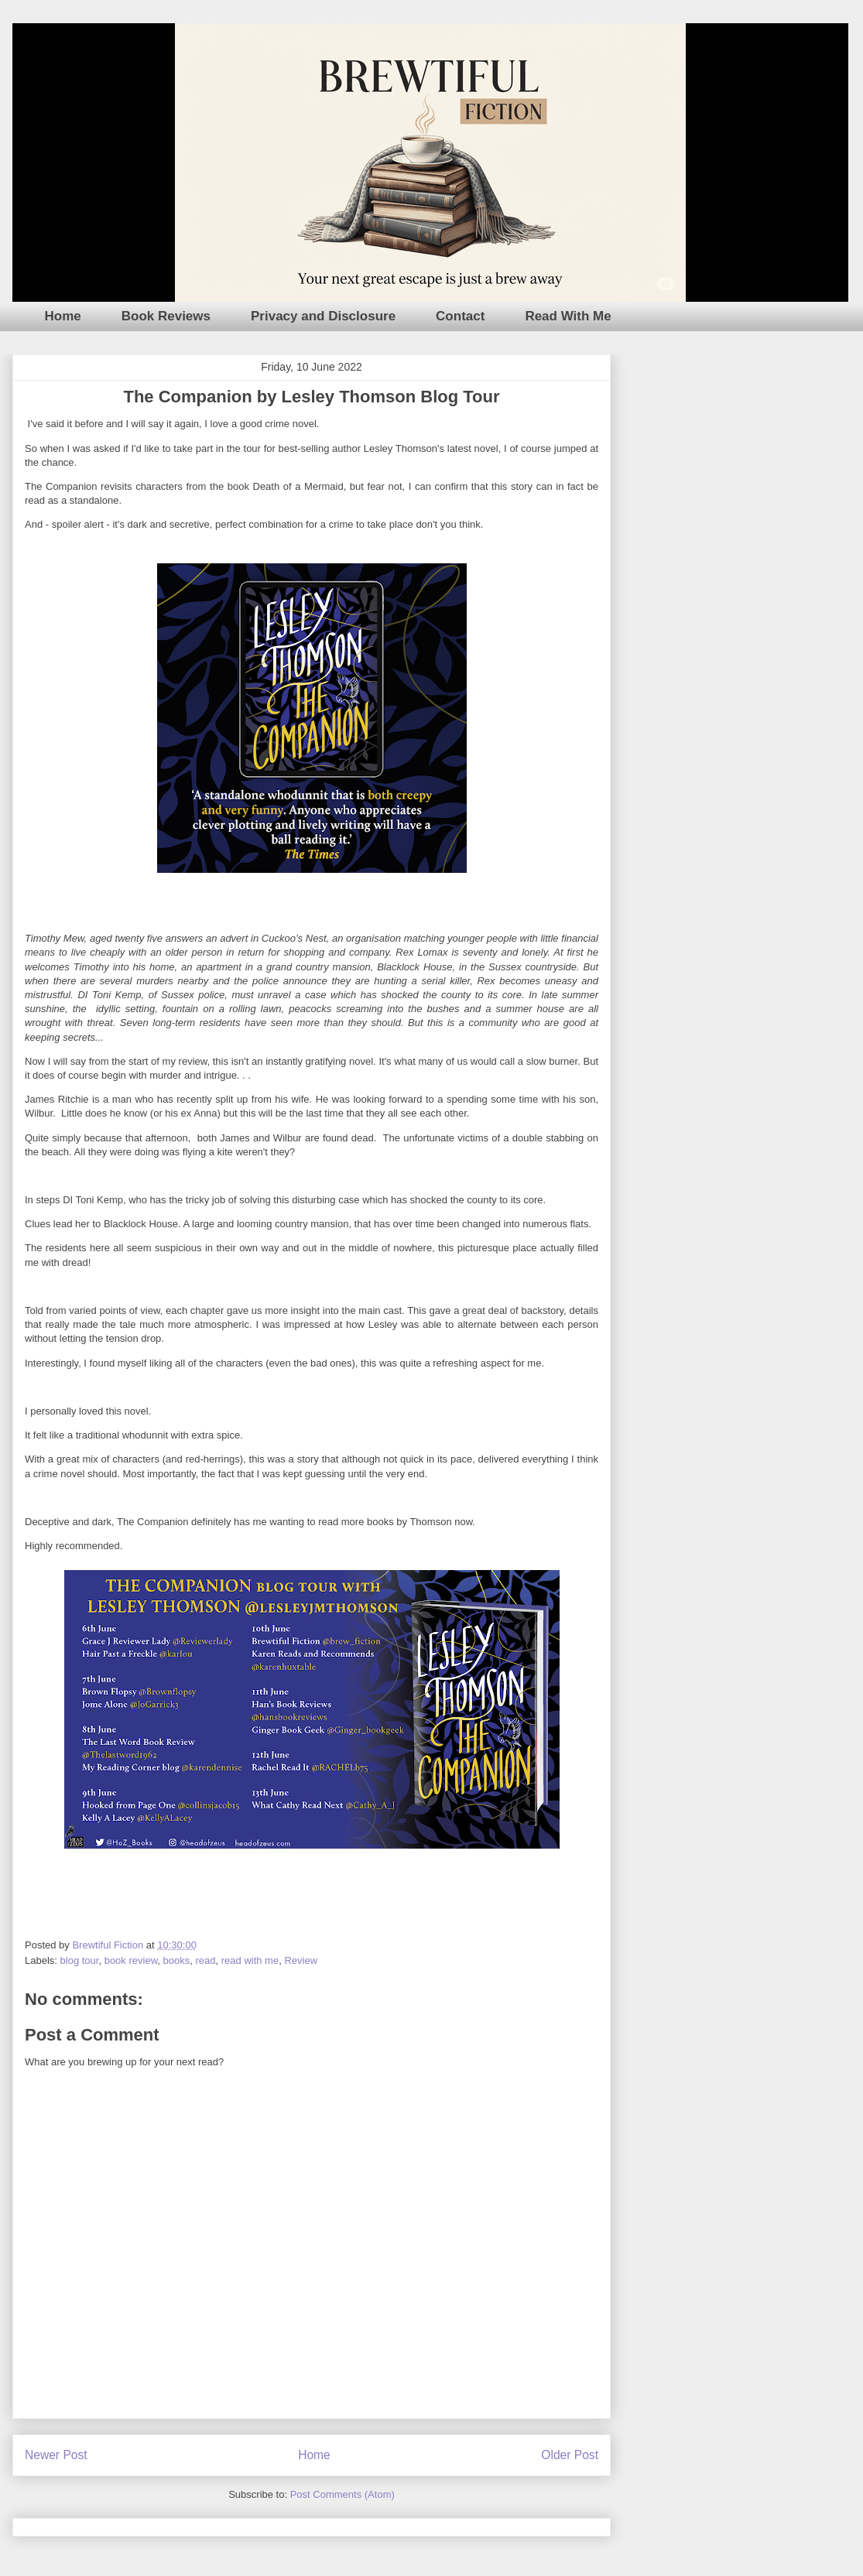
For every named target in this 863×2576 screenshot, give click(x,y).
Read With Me (568, 316)
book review (131, 1960)
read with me (250, 1960)
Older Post (569, 2454)
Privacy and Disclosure (323, 316)
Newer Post (56, 2454)
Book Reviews (166, 316)
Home (63, 316)
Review (300, 1960)
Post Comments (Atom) (342, 2494)
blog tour (79, 1960)
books (176, 1960)
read (205, 1960)
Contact (460, 316)
